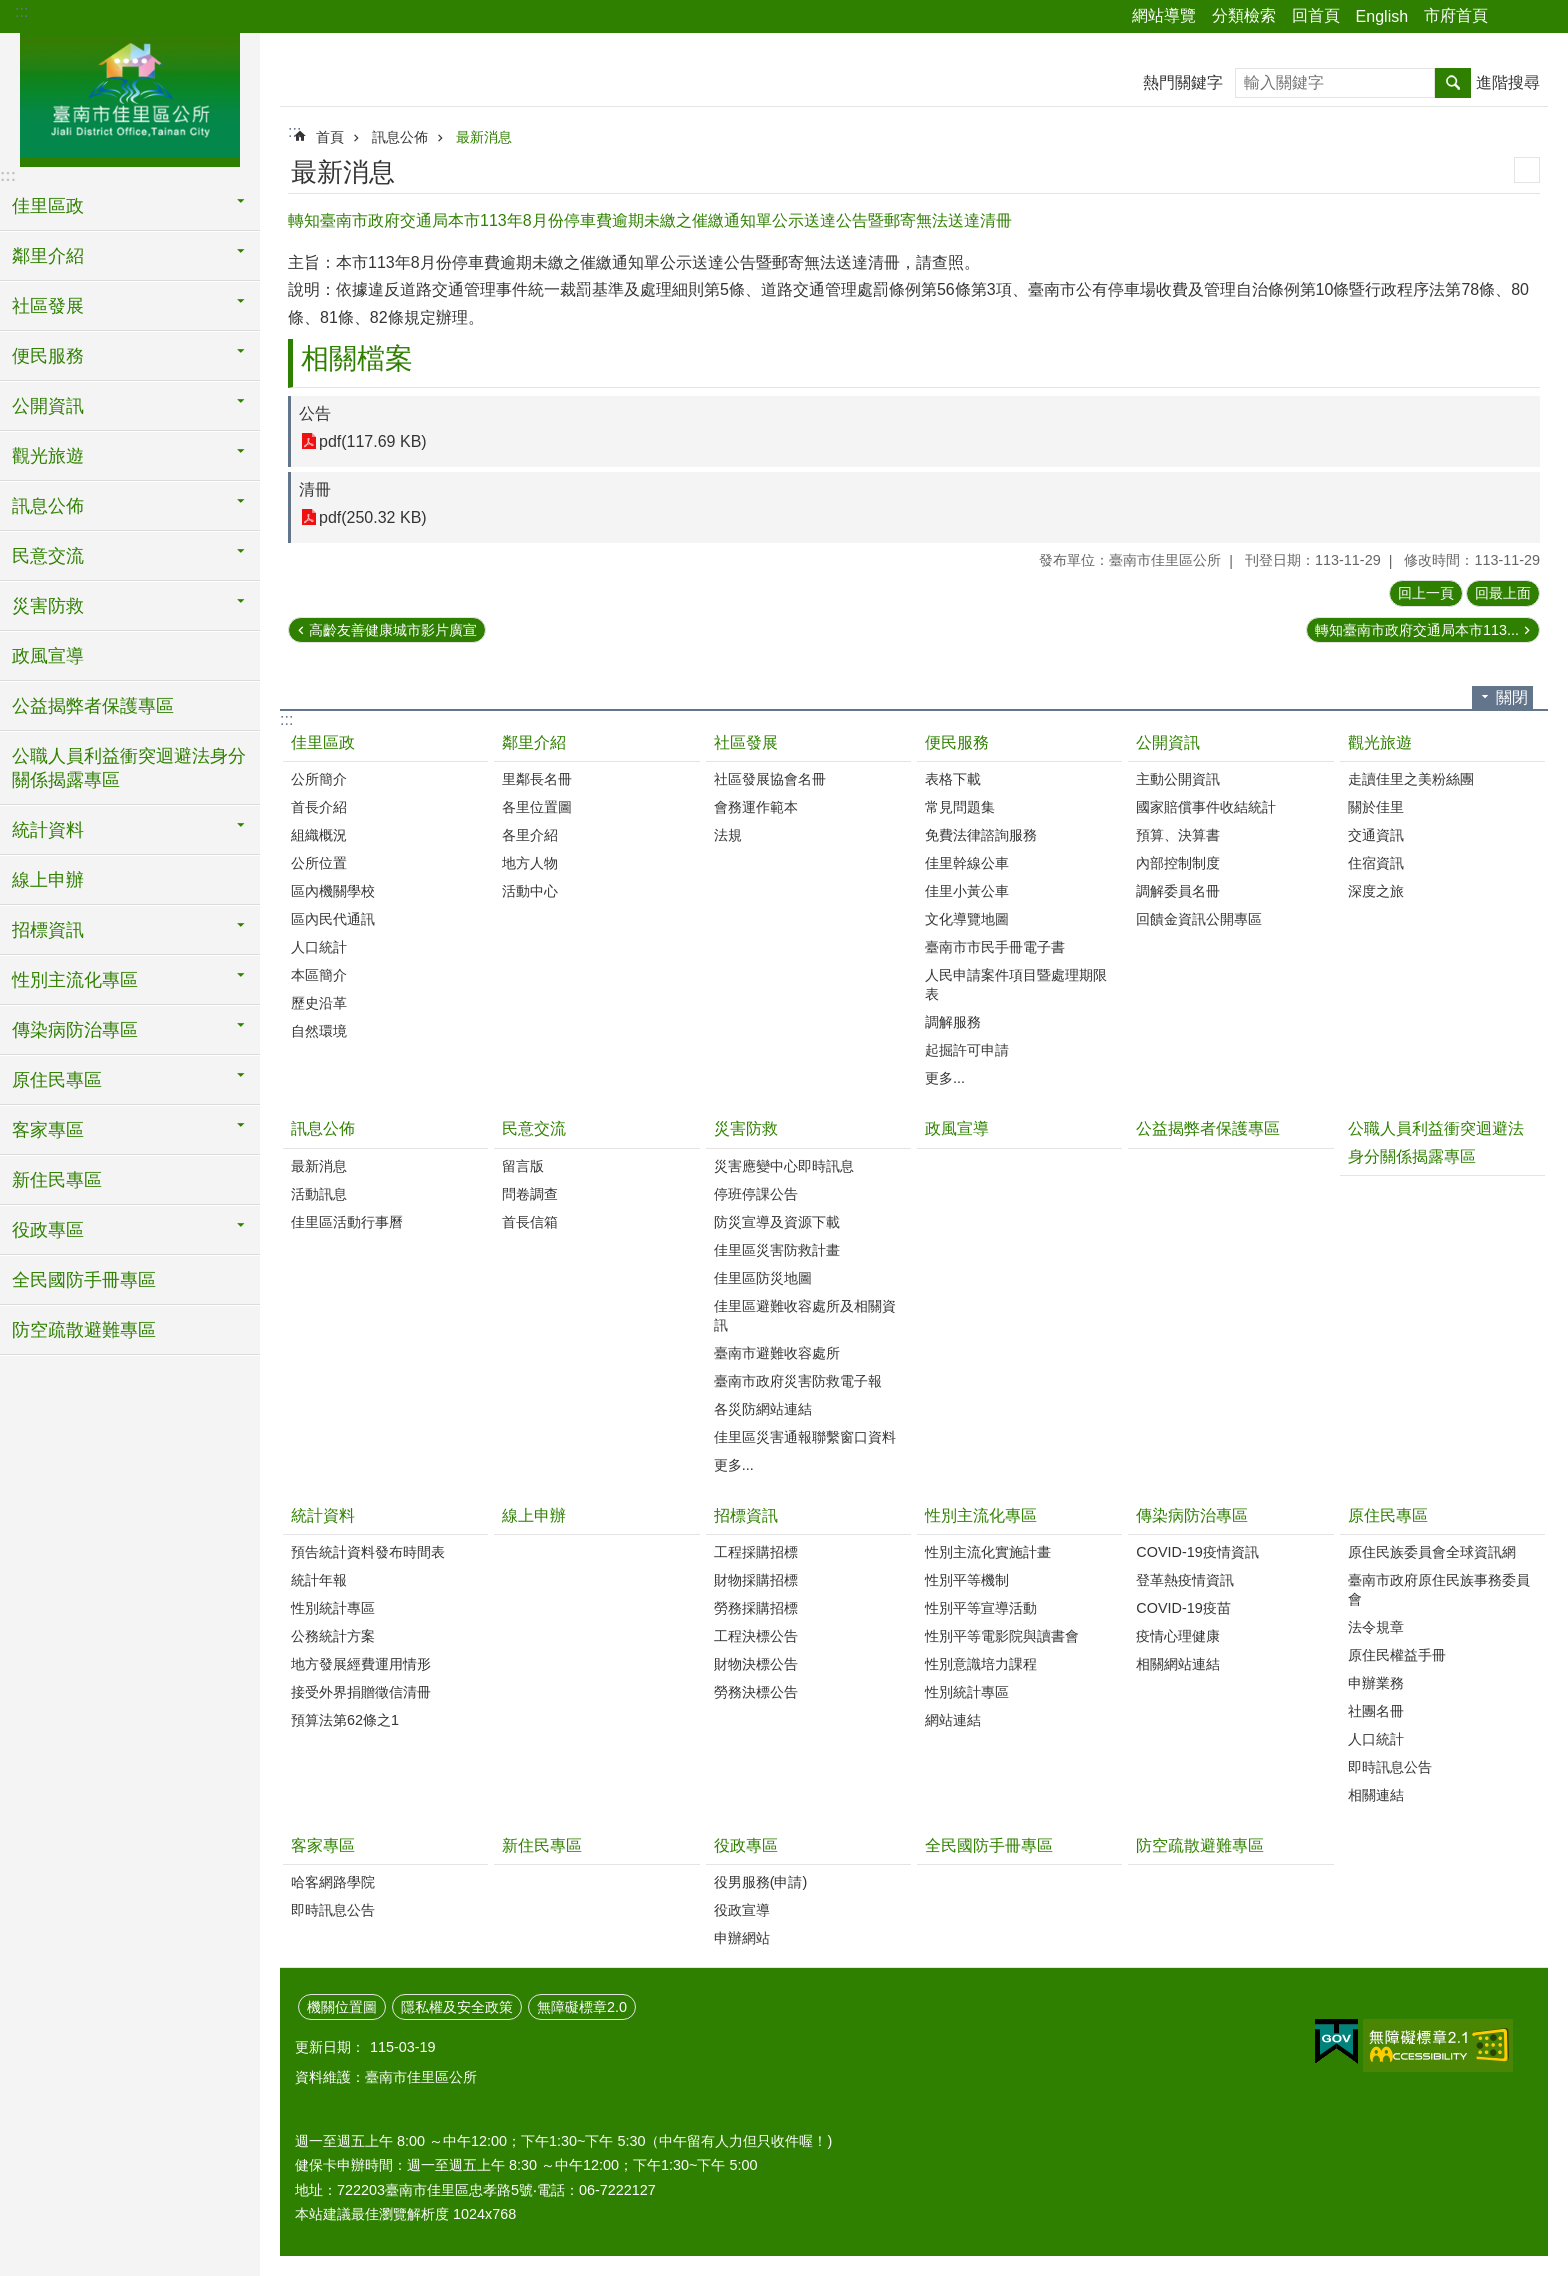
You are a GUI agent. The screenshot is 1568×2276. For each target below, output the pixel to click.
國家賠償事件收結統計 (1206, 807)
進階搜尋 (1508, 82)
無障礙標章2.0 (582, 2007)
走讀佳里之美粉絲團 (1411, 779)
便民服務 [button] (48, 356)
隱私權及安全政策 (457, 2007)
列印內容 (1527, 170)
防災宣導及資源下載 (777, 1222)
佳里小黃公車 (967, 891)
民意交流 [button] (48, 556)
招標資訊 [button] (48, 930)
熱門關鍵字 (1183, 82)
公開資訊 (1168, 742)
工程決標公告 (756, 1636)
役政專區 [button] (48, 1230)
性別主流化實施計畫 (988, 1552)
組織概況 (319, 835)
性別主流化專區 (981, 1515)
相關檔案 (357, 358)
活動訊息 (319, 1194)
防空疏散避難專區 (84, 1330)
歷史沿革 (319, 1003)
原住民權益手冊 (1397, 1655)
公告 (315, 413)
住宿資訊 (1376, 863)
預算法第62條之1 (345, 1720)
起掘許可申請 (967, 1050)
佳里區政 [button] (48, 206)
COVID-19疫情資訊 (1197, 1552)
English (1382, 16)
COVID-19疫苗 (1183, 1608)
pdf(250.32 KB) (373, 517)
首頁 (330, 137)
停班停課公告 (756, 1194)
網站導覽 (1164, 15)
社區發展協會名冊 (770, 779)
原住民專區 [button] (57, 1080)
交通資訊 (1376, 835)
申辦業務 (1376, 1683)
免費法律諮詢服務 (981, 835)
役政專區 (746, 1845)
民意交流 (534, 1128)
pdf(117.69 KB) (373, 441)
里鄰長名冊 (537, 779)
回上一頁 (1426, 593)
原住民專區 (1388, 1515)
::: (21, 11)
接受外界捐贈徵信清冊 (361, 1692)
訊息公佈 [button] (48, 506)
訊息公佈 (400, 137)
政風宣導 (48, 656)
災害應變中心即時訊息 (784, 1166)
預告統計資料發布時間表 (368, 1552)
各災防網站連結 (763, 1409)
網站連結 (953, 1720)
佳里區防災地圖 (763, 1278)
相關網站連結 (1178, 1664)
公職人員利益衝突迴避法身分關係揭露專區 (129, 768)
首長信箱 (530, 1222)
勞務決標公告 (756, 1692)
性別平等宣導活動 (981, 1608)
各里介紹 (530, 835)
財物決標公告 (756, 1664)
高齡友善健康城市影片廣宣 (393, 630)
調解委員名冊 (1178, 891)
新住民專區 (57, 1180)
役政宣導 (742, 1910)
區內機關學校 (333, 891)
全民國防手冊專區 (84, 1280)
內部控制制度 (1178, 863)
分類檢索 (1244, 15)
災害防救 (746, 1128)
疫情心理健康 (1178, 1636)
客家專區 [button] (48, 1130)
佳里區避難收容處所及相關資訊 (805, 1315)
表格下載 (953, 779)
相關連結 (1376, 1795)
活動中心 (530, 891)
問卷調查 (530, 1194)
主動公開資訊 (1178, 779)
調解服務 (953, 1022)
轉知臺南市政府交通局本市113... (1417, 630)
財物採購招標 (756, 1580)
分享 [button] (1513, 17)
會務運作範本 (756, 807)
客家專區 (323, 1845)
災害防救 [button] (48, 606)
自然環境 (319, 1031)
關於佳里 (1376, 807)
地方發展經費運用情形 (361, 1664)
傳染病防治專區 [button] (75, 1030)
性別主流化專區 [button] (75, 980)
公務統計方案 (333, 1636)
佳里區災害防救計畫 (777, 1250)
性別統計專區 (333, 1608)
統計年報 (319, 1580)
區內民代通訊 (333, 919)
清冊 (315, 489)
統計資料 (323, 1515)
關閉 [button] (1512, 697)
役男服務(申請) (761, 1882)
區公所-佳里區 (130, 97)
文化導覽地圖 (967, 919)
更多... (945, 1078)
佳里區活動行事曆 (347, 1222)
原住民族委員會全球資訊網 (1432, 1552)
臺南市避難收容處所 (777, 1353)
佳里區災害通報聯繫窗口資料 (805, 1437)
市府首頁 (1456, 15)
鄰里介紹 (534, 742)
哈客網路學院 (333, 1882)
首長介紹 (319, 807)
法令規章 (1376, 1627)
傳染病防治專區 (1192, 1515)
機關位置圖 (342, 2007)
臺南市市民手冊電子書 (995, 947)
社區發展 (746, 742)
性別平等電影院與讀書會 (1002, 1636)
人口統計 (319, 947)
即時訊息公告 (1390, 1767)
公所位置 (319, 863)
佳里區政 (323, 742)
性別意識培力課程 (981, 1664)
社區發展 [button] (48, 306)
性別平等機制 (967, 1580)
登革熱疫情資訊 (1185, 1580)
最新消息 (484, 137)
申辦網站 (742, 1938)
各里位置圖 (537, 807)
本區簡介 (319, 975)
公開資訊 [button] (48, 406)
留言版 (523, 1166)
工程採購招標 (756, 1552)
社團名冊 (1376, 1711)
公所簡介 (319, 779)
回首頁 (1316, 15)
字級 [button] (1541, 17)
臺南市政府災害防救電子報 (798, 1381)
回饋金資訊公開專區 (1199, 919)
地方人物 (530, 863)
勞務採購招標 (756, 1608)
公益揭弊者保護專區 (93, 706)
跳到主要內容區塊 (10, 10)
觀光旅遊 (1380, 742)
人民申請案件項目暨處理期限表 (1016, 984)
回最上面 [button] (1503, 593)
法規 (728, 835)
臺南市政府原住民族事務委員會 (1439, 1589)
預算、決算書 (1178, 835)
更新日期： (330, 2047)
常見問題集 (960, 807)
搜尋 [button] (1453, 83)
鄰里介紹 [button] (48, 256)
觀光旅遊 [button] (48, 456)
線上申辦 (48, 880)
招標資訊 (746, 1515)
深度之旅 (1376, 891)
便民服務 (957, 742)
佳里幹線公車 (967, 863)
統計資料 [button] (48, 830)
